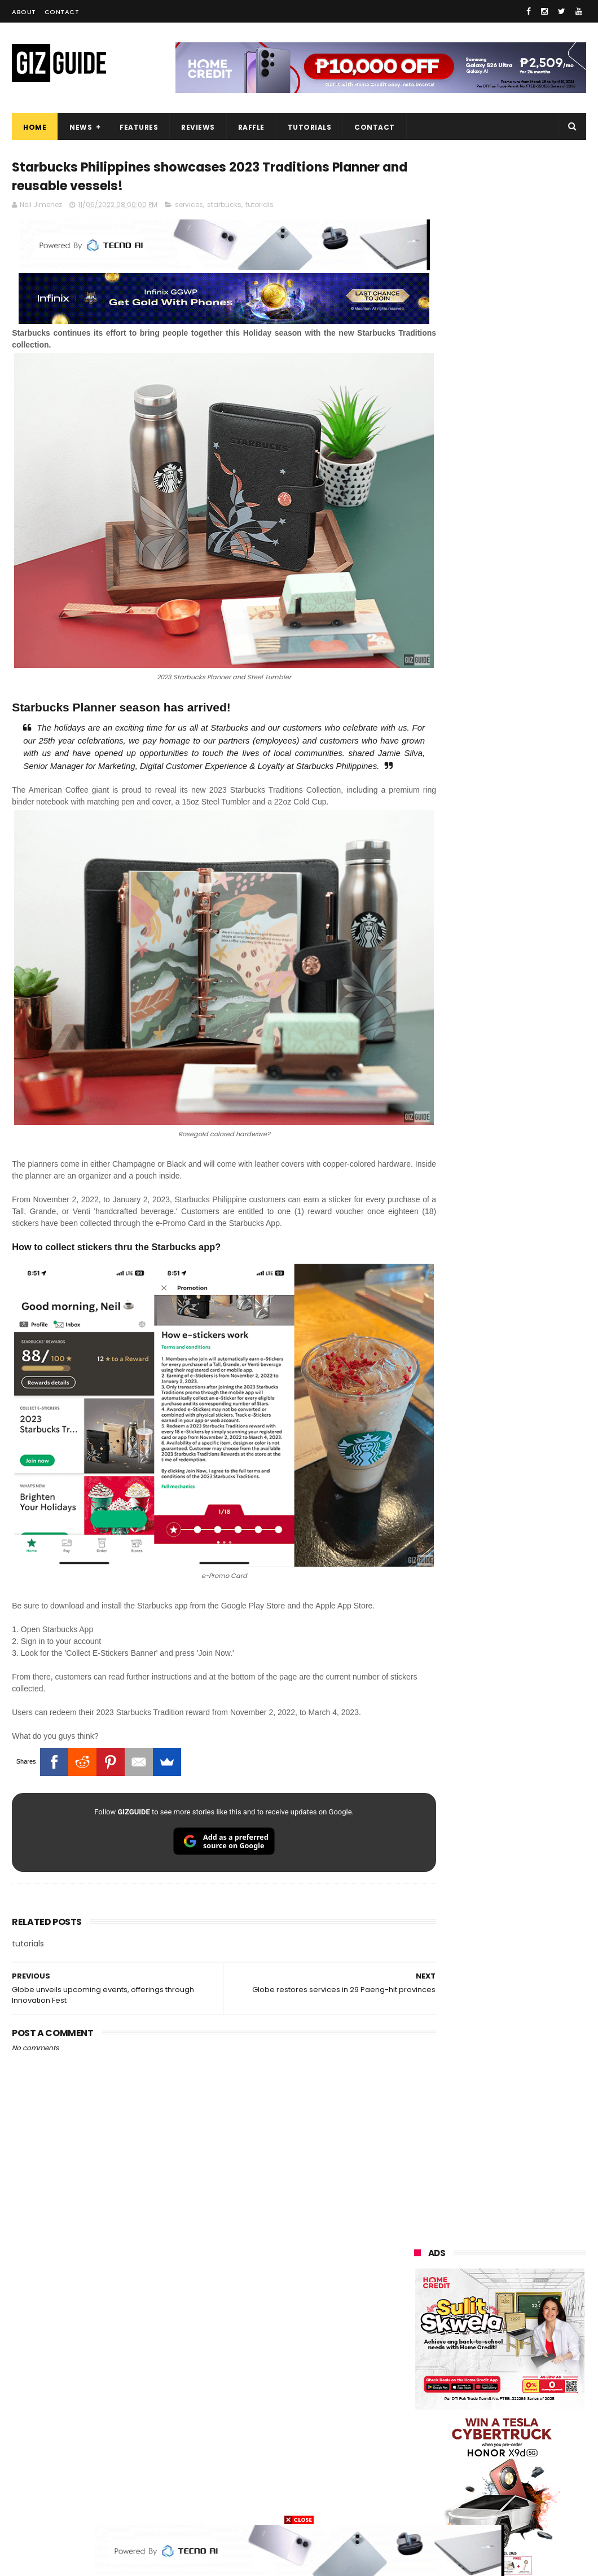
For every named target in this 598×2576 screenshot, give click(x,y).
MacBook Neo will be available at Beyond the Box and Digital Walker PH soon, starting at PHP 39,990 (496, 1302)
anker (493, 2462)
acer (535, 2337)
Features (139, 127)
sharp (481, 2379)
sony (416, 2337)
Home (34, 127)
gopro (418, 2504)
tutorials (259, 207)
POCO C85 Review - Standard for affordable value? (524, 1471)
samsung (497, 2232)
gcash (473, 2358)
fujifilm (420, 2379)
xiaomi (483, 2253)
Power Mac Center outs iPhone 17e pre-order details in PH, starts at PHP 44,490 (526, 1529)
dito (415, 2358)
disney (476, 2483)
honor (418, 2295)
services (189, 207)
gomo (418, 2483)
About (24, 11)
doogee (505, 2420)
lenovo (534, 2316)
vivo (415, 2274)
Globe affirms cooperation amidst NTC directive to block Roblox (529, 1420)
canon (419, 2399)
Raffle (251, 127)
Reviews (198, 127)
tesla (473, 2504)
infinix (418, 2316)
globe (538, 2295)
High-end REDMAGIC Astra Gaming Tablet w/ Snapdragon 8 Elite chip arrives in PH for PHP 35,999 (528, 1185)
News (80, 127)
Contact (62, 11)
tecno (475, 2337)
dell (526, 2441)
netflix (541, 2379)
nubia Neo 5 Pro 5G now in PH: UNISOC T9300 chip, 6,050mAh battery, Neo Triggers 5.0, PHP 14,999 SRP (528, 1588)
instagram (426, 2462)
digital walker (431, 2420)
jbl (477, 2441)
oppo (417, 2253)
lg (475, 2316)
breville (530, 2504)
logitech (422, 2441)
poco (534, 2358)
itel (474, 2399)
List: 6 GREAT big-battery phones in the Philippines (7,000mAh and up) (524, 1238)
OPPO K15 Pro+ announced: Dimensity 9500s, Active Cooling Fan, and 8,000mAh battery (529, 1647)
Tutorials (310, 127)
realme (476, 2274)
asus (477, 2295)
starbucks (224, 207)
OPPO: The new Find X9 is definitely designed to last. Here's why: (497, 729)
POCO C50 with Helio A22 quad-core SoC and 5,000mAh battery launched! (524, 1126)
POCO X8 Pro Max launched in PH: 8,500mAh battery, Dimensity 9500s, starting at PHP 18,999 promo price (529, 1367)
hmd (534, 2483)
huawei (421, 2232)
